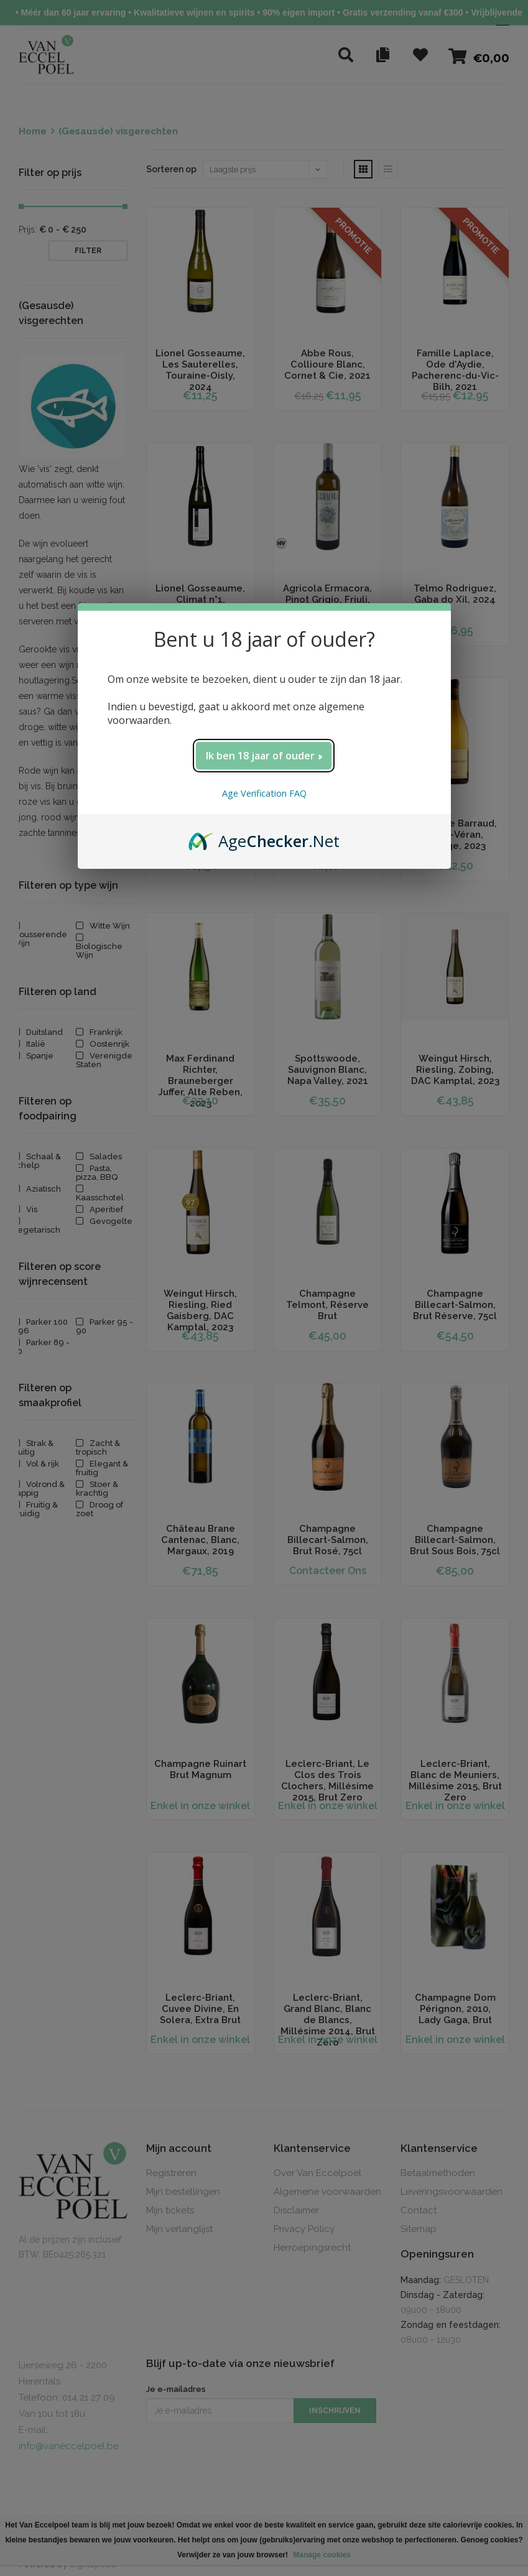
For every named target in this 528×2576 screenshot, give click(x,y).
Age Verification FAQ (264, 793)
